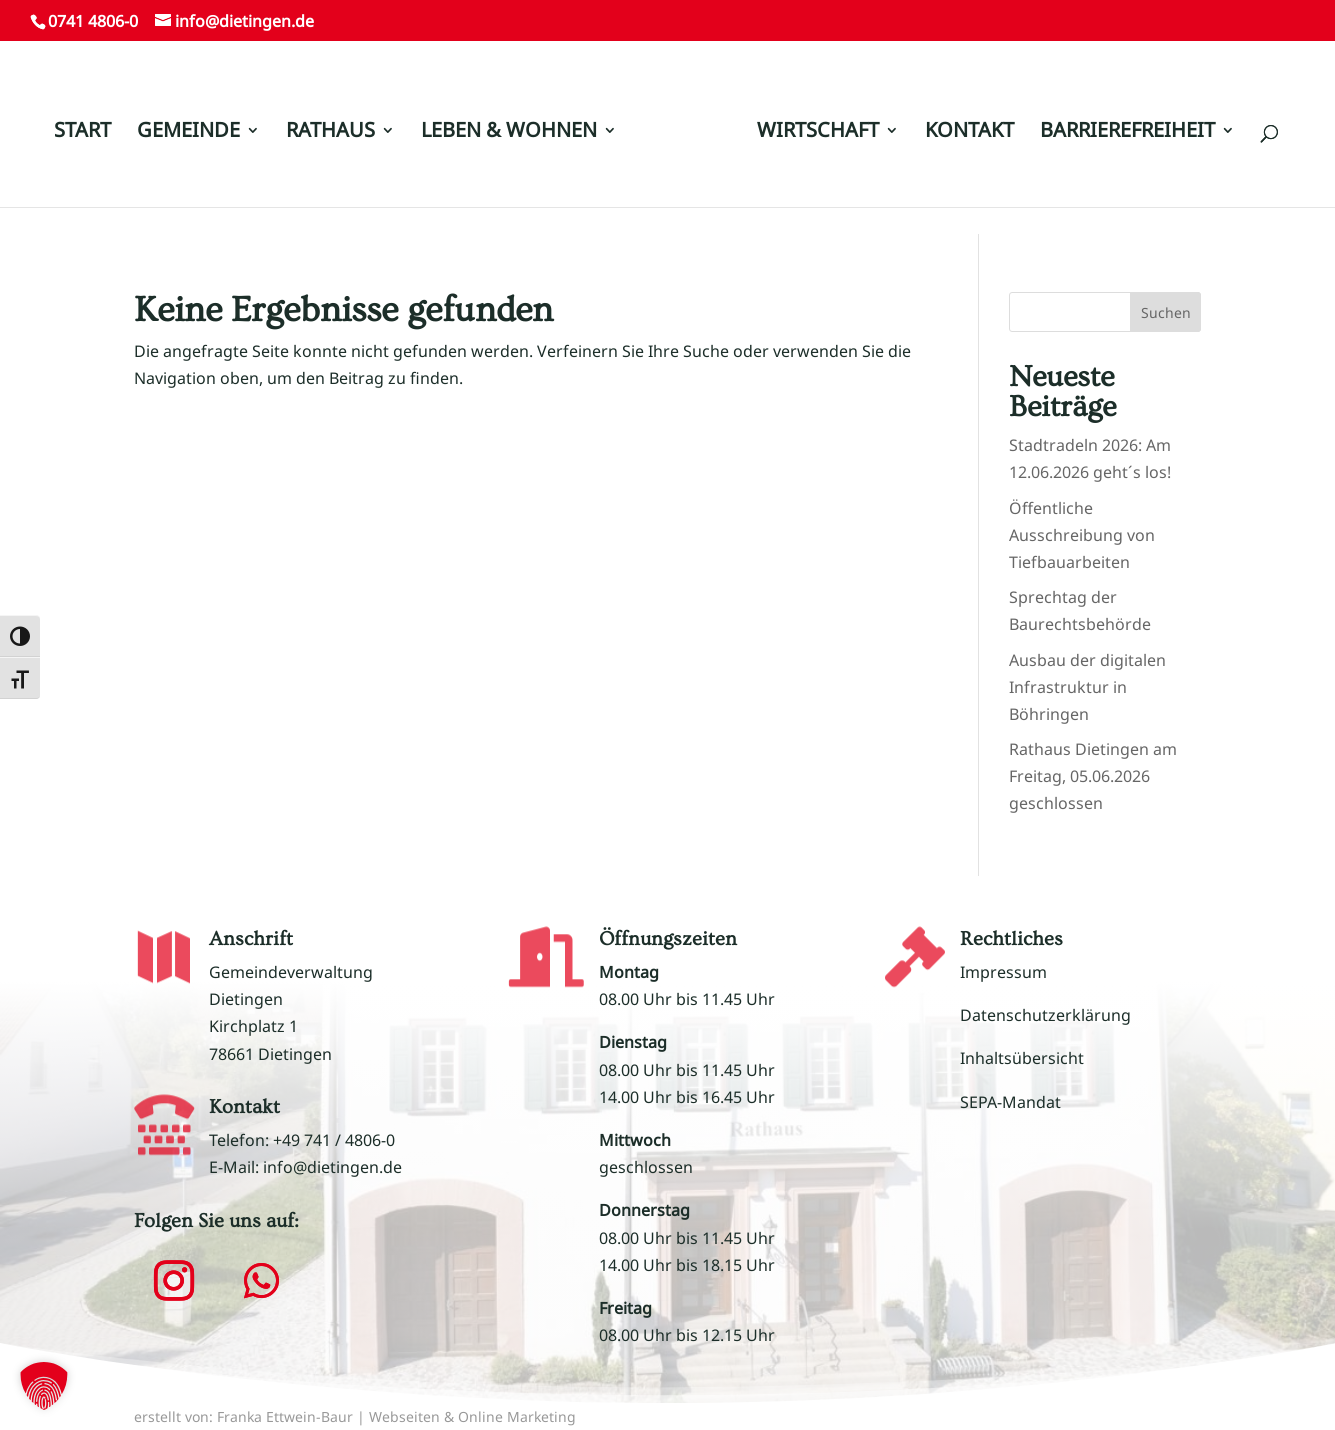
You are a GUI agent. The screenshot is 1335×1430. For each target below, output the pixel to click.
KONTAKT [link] (969, 133)
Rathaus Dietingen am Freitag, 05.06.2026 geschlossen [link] (1093, 776)
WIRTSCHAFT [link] (818, 133)
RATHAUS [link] (330, 133)
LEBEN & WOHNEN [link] (509, 133)
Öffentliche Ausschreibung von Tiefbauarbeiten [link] (1082, 535)
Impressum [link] (1003, 972)
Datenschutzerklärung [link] (1045, 1015)
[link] (685, 141)
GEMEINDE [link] (188, 133)
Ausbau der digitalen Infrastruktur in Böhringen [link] (1087, 687)
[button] (174, 1281)
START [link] (82, 133)
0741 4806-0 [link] (93, 21)
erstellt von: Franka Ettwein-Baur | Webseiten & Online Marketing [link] (355, 1416)
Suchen (1166, 312)
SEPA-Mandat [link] (1010, 1102)
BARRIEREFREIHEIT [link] (1127, 133)
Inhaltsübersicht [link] (1022, 1058)
